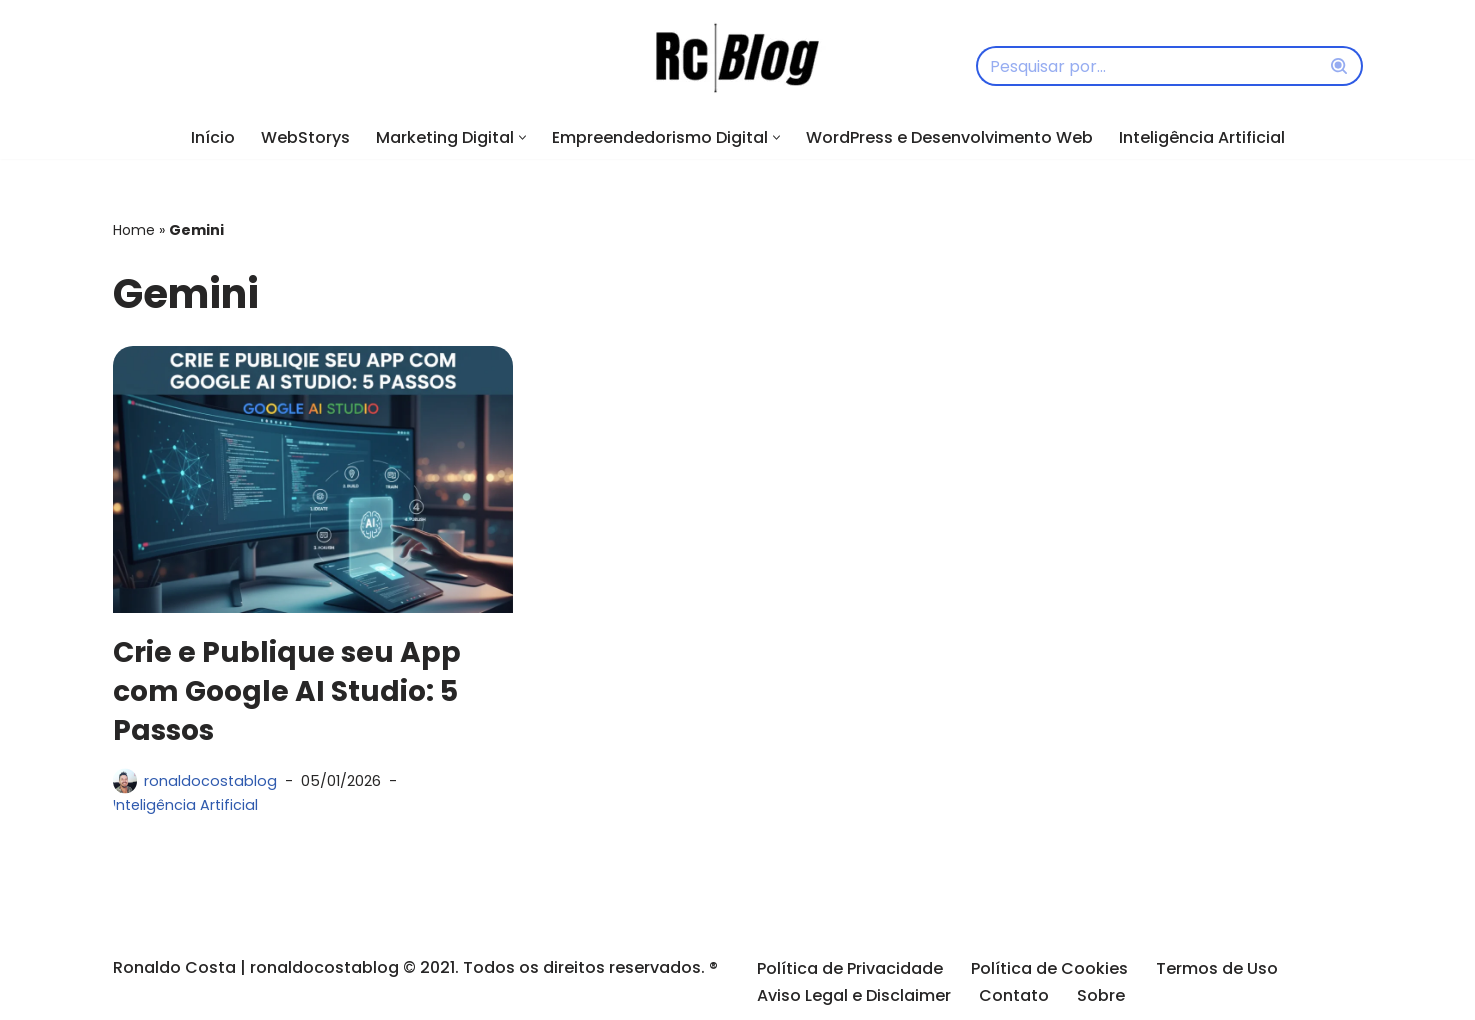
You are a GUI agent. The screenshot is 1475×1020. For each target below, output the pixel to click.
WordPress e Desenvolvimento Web (949, 137)
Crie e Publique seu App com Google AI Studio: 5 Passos (287, 691)
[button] (522, 137)
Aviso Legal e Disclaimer (854, 994)
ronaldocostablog (211, 781)
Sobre (1101, 994)
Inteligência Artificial (1202, 137)
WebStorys (305, 137)
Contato (1014, 994)
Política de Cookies (1049, 968)
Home (134, 230)
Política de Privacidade (850, 968)
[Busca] (1147, 66)
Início (213, 137)
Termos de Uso (1217, 968)
